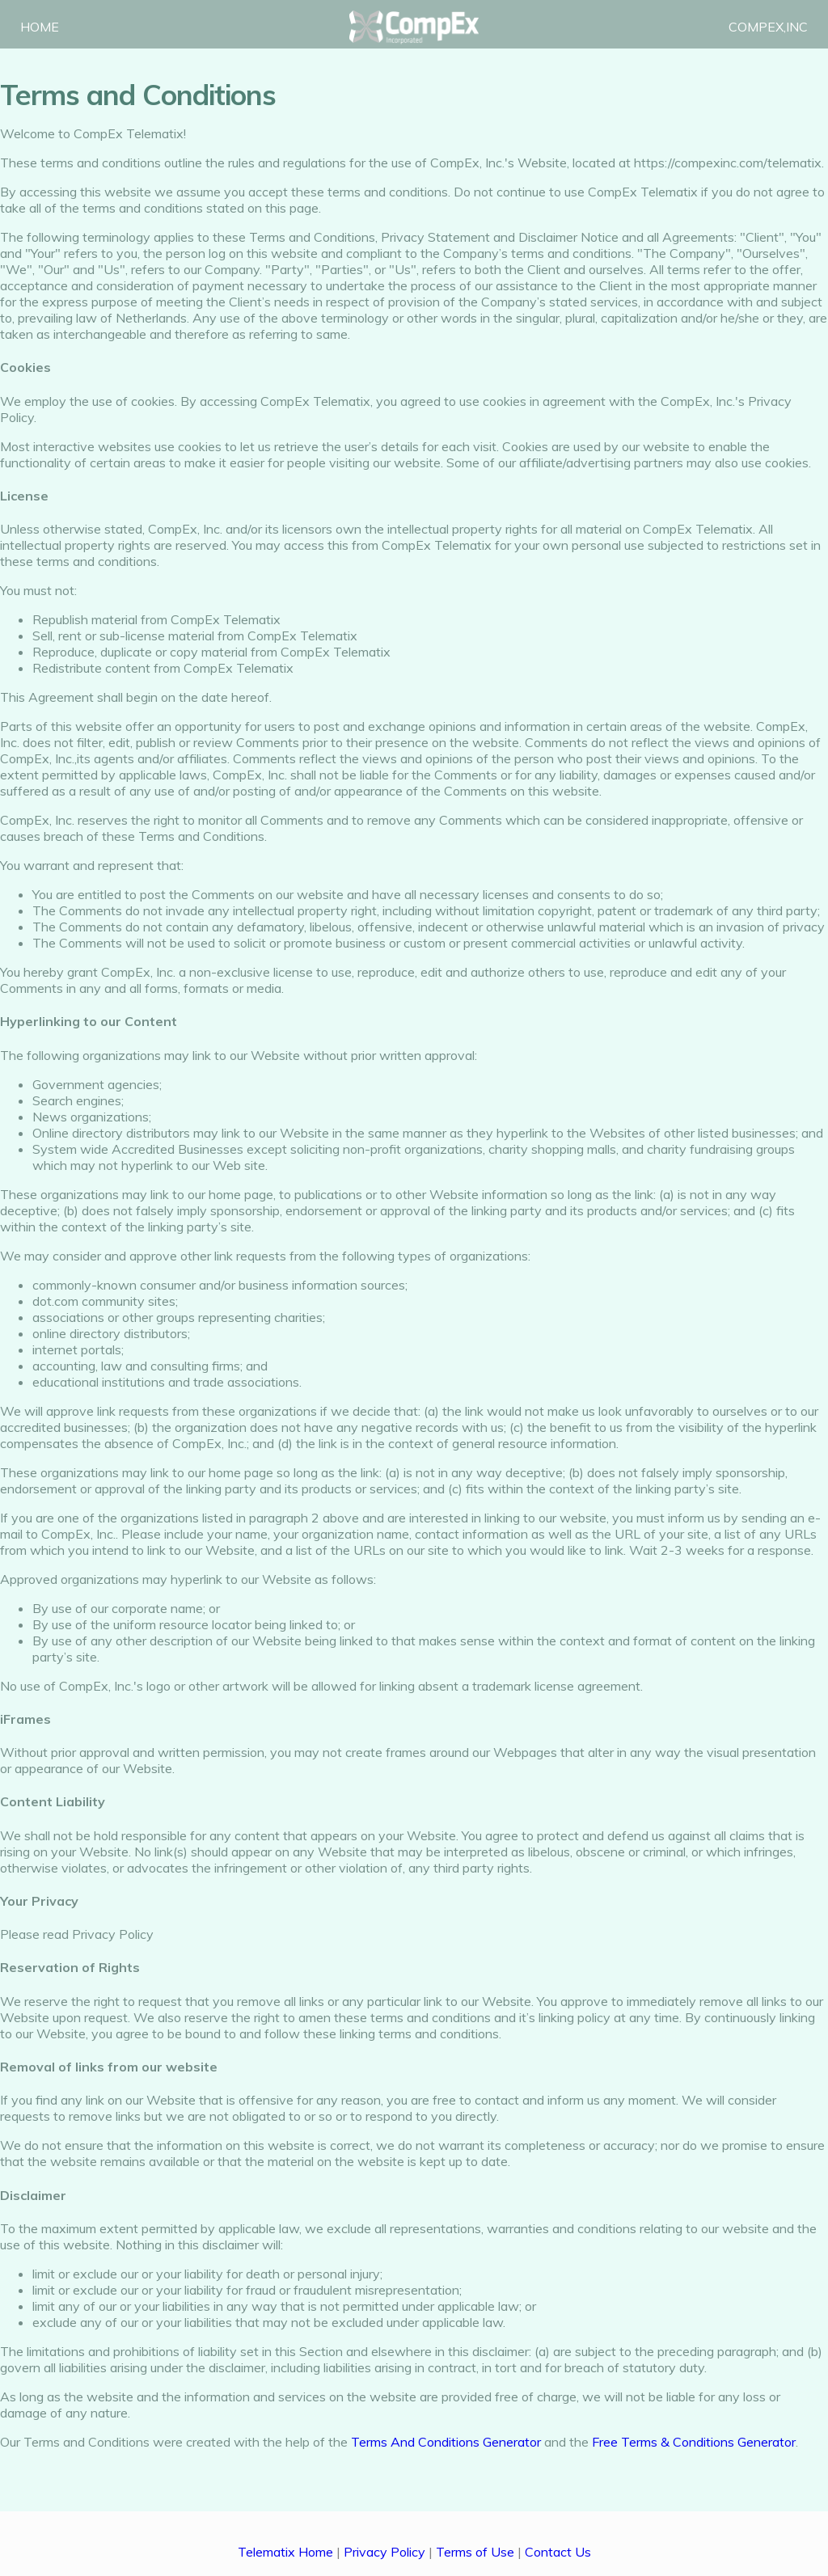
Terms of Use (475, 2552)
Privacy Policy (384, 2552)
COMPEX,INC (766, 28)
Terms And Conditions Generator (446, 2442)
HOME (41, 28)
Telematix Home (285, 2552)
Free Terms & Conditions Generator (694, 2442)
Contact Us (558, 2552)
